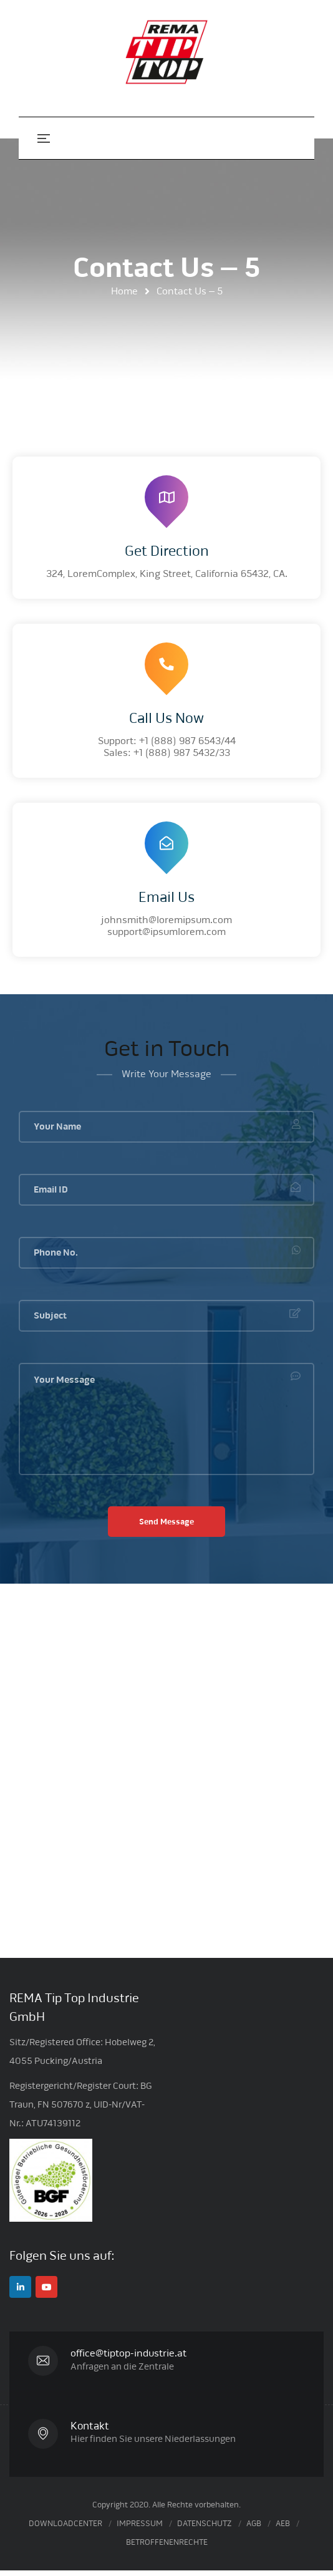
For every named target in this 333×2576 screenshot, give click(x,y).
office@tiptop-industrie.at (132, 2353)
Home (124, 291)
